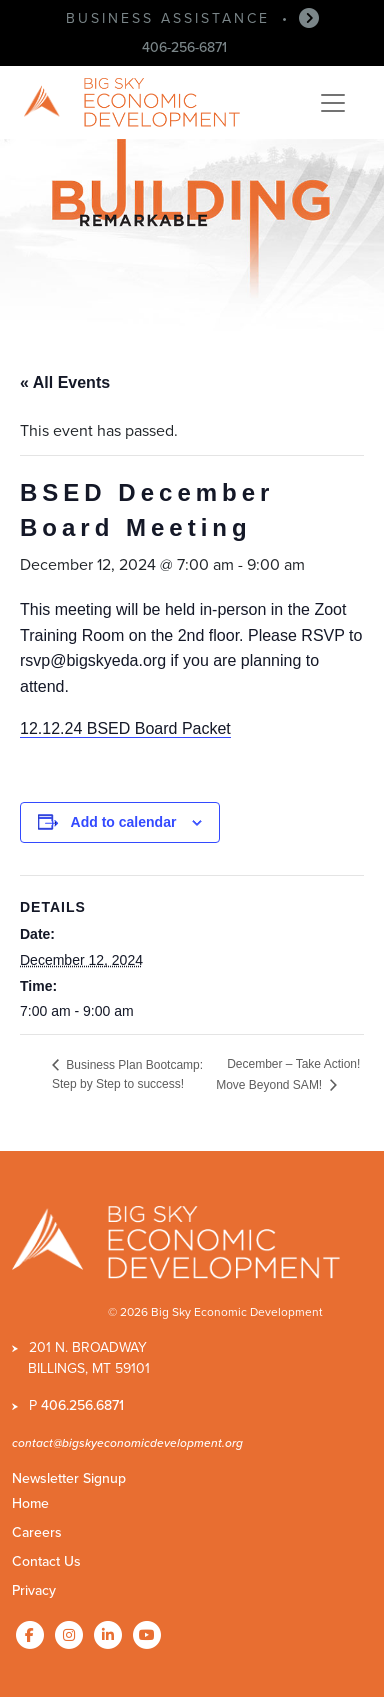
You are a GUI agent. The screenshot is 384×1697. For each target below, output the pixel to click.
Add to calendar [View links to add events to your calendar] (124, 822)
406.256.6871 (82, 1405)
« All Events (65, 382)
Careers (37, 1532)
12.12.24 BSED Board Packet (125, 728)
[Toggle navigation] (333, 103)
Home (30, 1503)
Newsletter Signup (69, 1478)
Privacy (34, 1590)
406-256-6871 (184, 47)
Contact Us (46, 1561)
